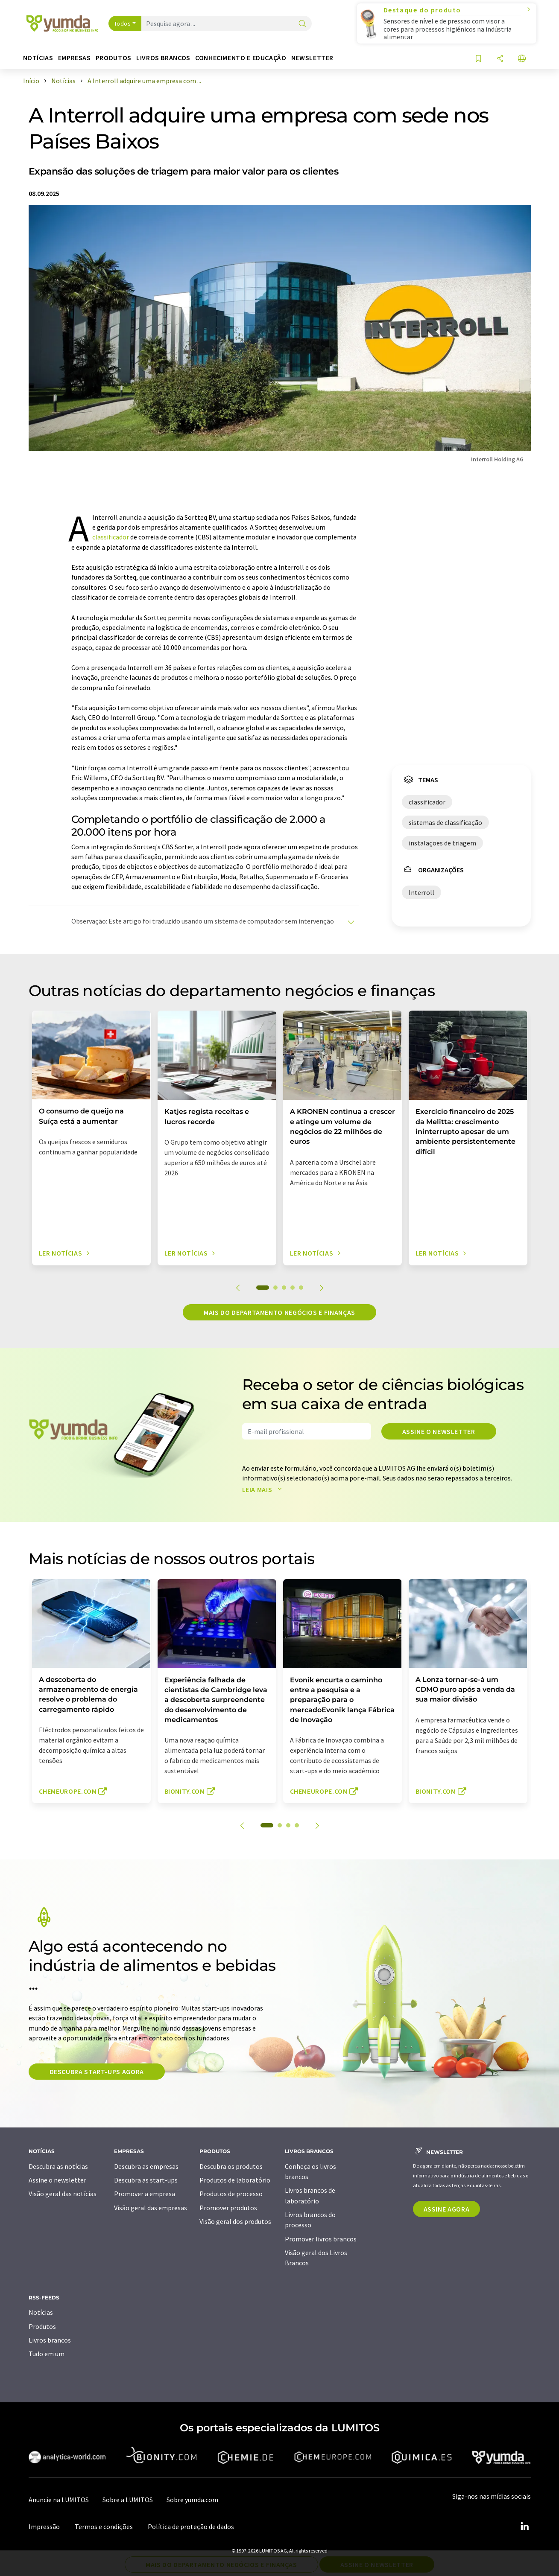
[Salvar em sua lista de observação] (478, 59)
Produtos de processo (231, 2193)
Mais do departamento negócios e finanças (279, 1312)
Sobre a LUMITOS (127, 2499)
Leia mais (264, 1489)
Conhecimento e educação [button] (241, 58)
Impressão (44, 2526)
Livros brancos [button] (163, 58)
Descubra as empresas (146, 2166)
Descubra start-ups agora (97, 2071)
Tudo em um (46, 2353)
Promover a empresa (144, 2193)
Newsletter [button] (312, 58)
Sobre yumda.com (192, 2499)
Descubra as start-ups (146, 2180)
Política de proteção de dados (191, 2526)
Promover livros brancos (321, 2239)
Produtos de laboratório (234, 2180)
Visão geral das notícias (63, 2193)
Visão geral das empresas (150, 2207)
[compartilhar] (500, 59)
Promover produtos (228, 2207)
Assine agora (447, 2209)
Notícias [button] (38, 58)
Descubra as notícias (58, 2166)
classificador (110, 537)
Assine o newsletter (438, 1431)
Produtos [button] (114, 58)
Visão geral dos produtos (235, 2221)
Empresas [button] (74, 58)
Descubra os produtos (231, 2166)
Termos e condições (104, 2526)
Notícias (41, 2312)
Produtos (42, 2326)
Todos (122, 23)
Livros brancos (50, 2340)
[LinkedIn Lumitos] (525, 2526)
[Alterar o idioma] (522, 59)
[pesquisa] (302, 24)
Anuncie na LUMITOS (59, 2499)
